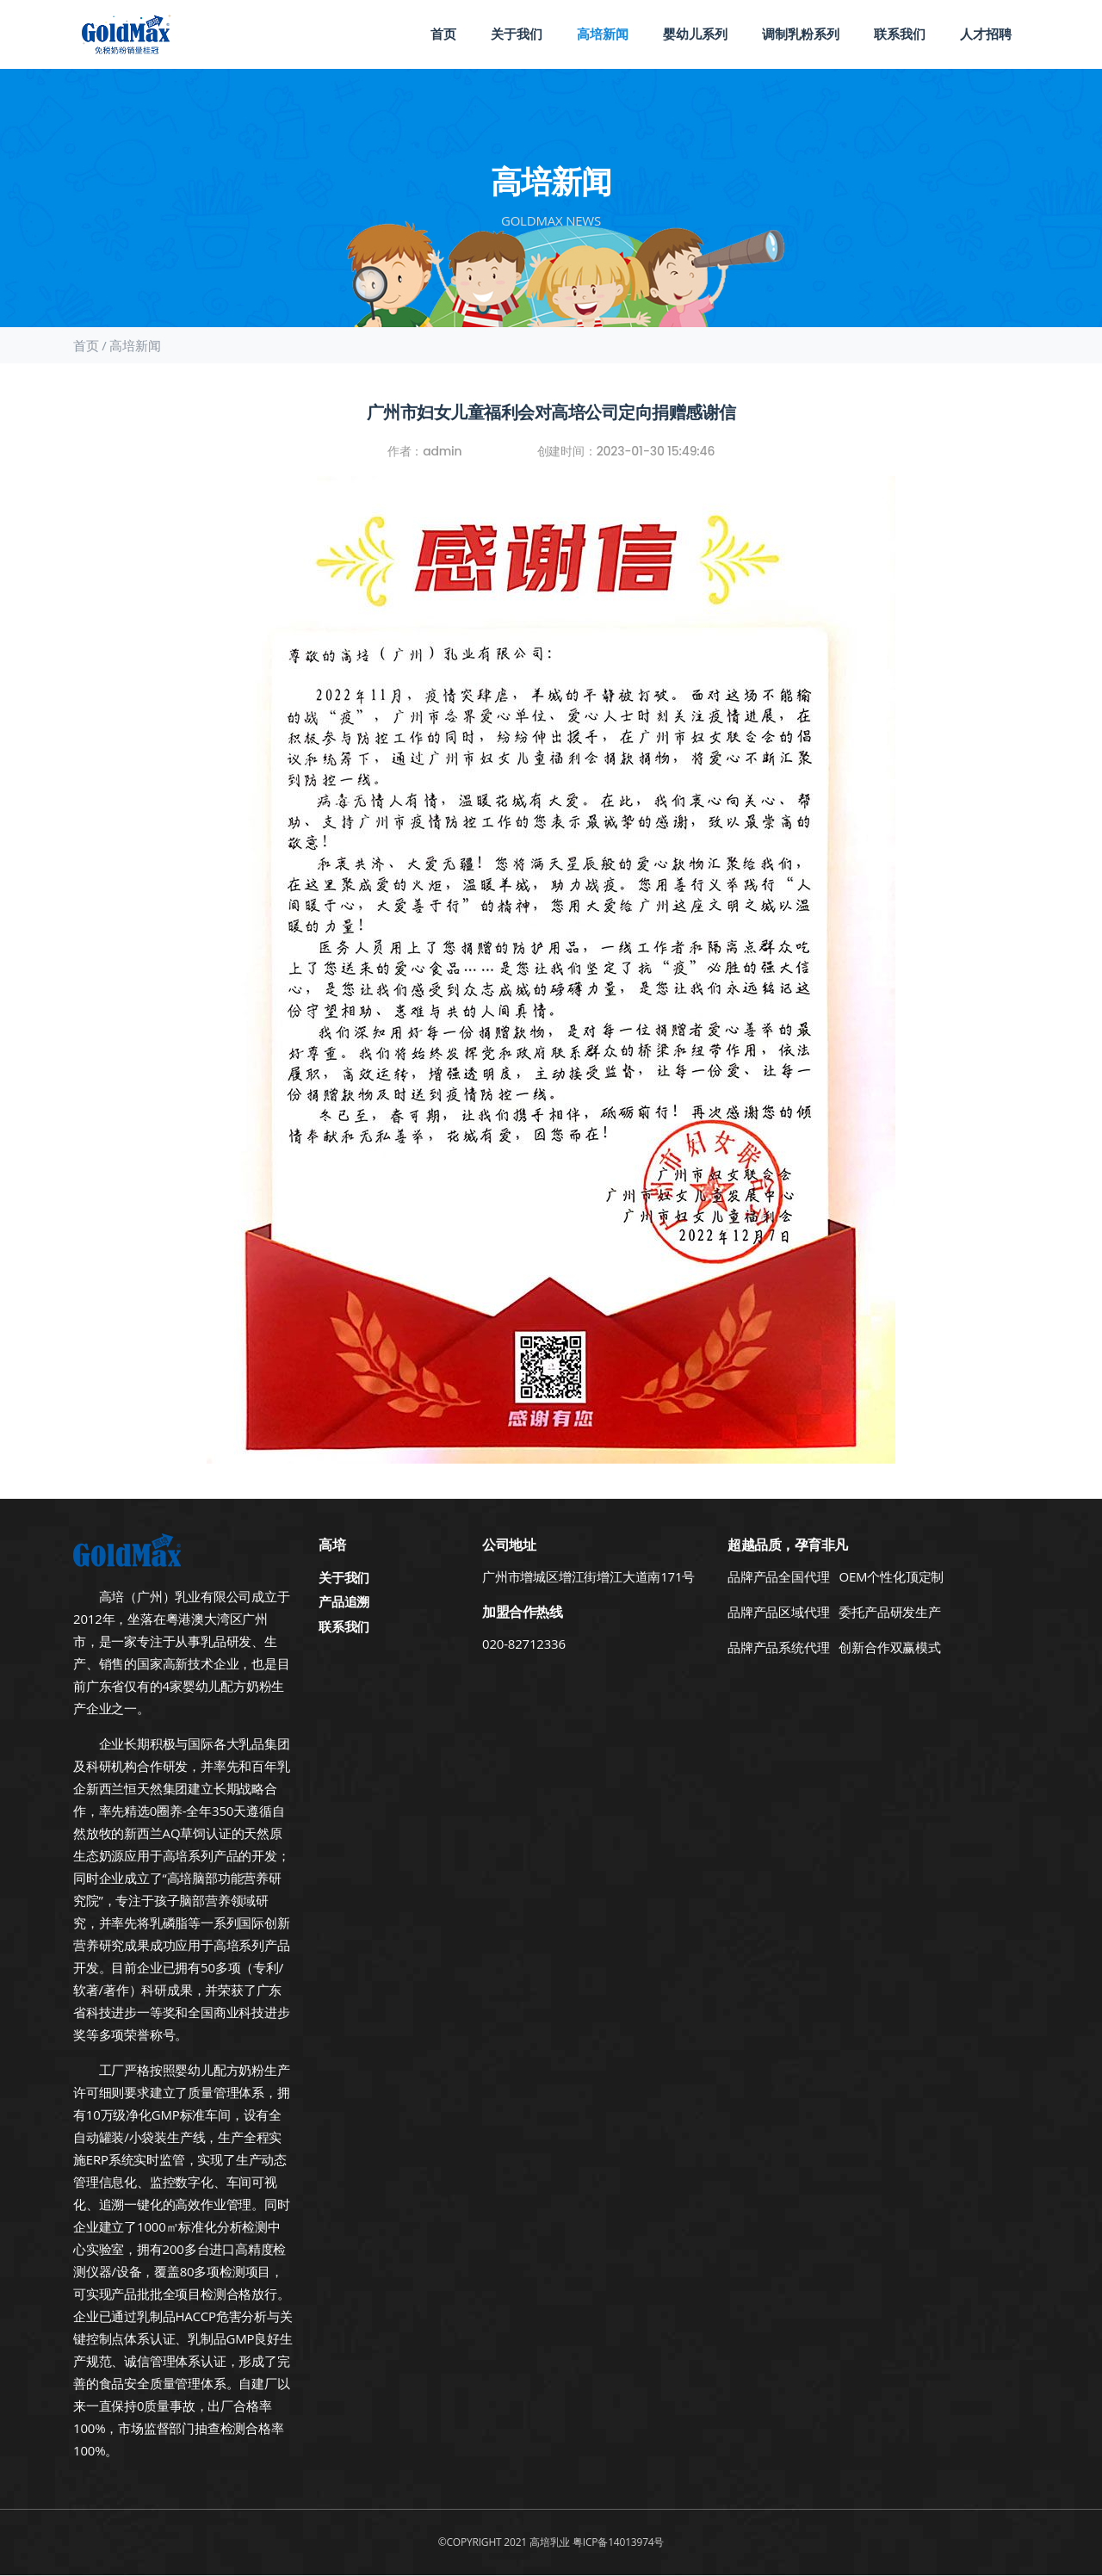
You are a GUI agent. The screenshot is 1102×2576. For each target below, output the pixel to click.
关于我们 (516, 34)
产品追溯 (344, 1601)
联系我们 (900, 34)
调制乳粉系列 (800, 34)
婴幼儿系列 (695, 34)
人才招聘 (986, 34)
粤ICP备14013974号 (618, 2542)
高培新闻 (602, 34)
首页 (443, 34)
